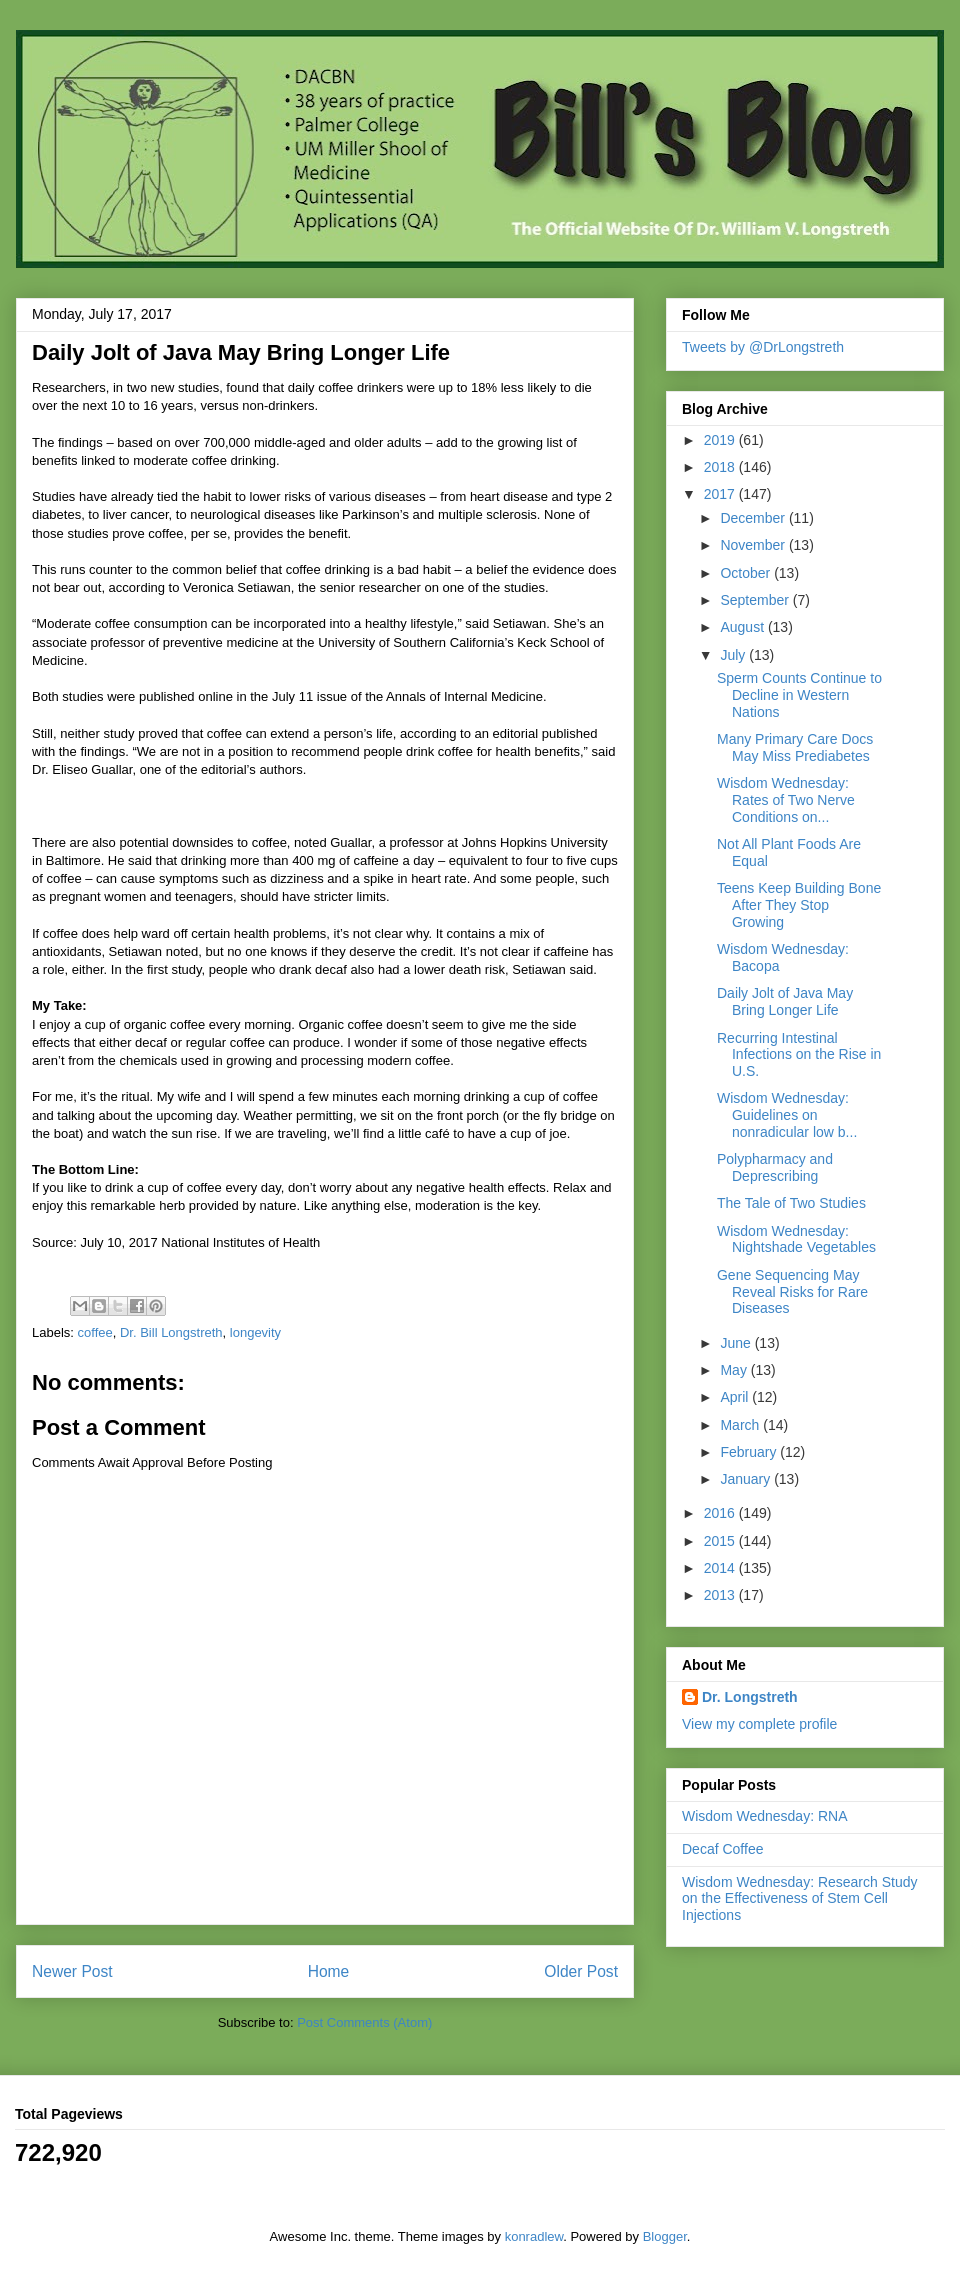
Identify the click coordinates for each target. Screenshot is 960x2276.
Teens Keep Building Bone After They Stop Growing (799, 905)
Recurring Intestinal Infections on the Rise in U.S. (799, 1055)
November (754, 545)
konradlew (534, 2236)
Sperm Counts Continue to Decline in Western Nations (799, 695)
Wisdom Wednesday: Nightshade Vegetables (796, 1239)
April (736, 1397)
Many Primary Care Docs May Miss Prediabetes (795, 747)
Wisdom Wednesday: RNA (764, 1816)
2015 (721, 1541)
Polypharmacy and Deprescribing (775, 1167)
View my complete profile (759, 1724)
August (743, 627)
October (747, 573)
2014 (721, 1568)
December (754, 518)
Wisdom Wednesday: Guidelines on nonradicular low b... (787, 1115)
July (734, 655)
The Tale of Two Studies (791, 1203)
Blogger (665, 2236)
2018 (721, 467)
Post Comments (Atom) (364, 2022)
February (750, 1452)
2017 (721, 494)
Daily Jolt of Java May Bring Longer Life (785, 1001)
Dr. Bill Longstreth (171, 1332)
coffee (95, 1332)
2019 (721, 440)
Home (329, 1971)
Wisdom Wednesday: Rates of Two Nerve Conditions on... (786, 800)
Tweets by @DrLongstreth (763, 347)
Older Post (581, 1971)
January (747, 1479)
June (737, 1343)
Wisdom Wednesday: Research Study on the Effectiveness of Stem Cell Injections (800, 1899)
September (756, 600)
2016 (721, 1513)
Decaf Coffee (722, 1849)
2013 (721, 1595)
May (735, 1370)
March (741, 1425)
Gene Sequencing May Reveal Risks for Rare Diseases (792, 1292)
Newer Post (72, 1971)
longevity (255, 1332)
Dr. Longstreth (750, 1697)
